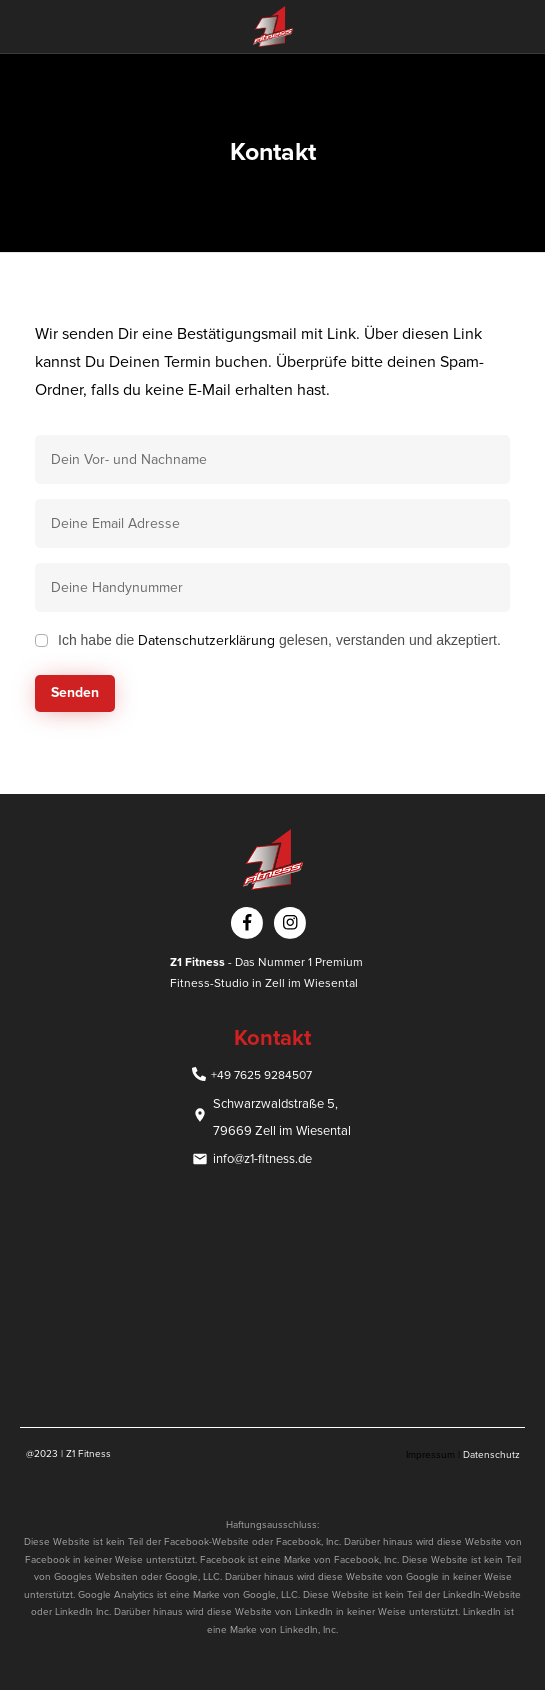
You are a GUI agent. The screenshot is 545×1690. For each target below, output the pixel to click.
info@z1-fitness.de (262, 1159)
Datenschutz (491, 1455)
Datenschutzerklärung (206, 640)
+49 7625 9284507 (261, 1075)
